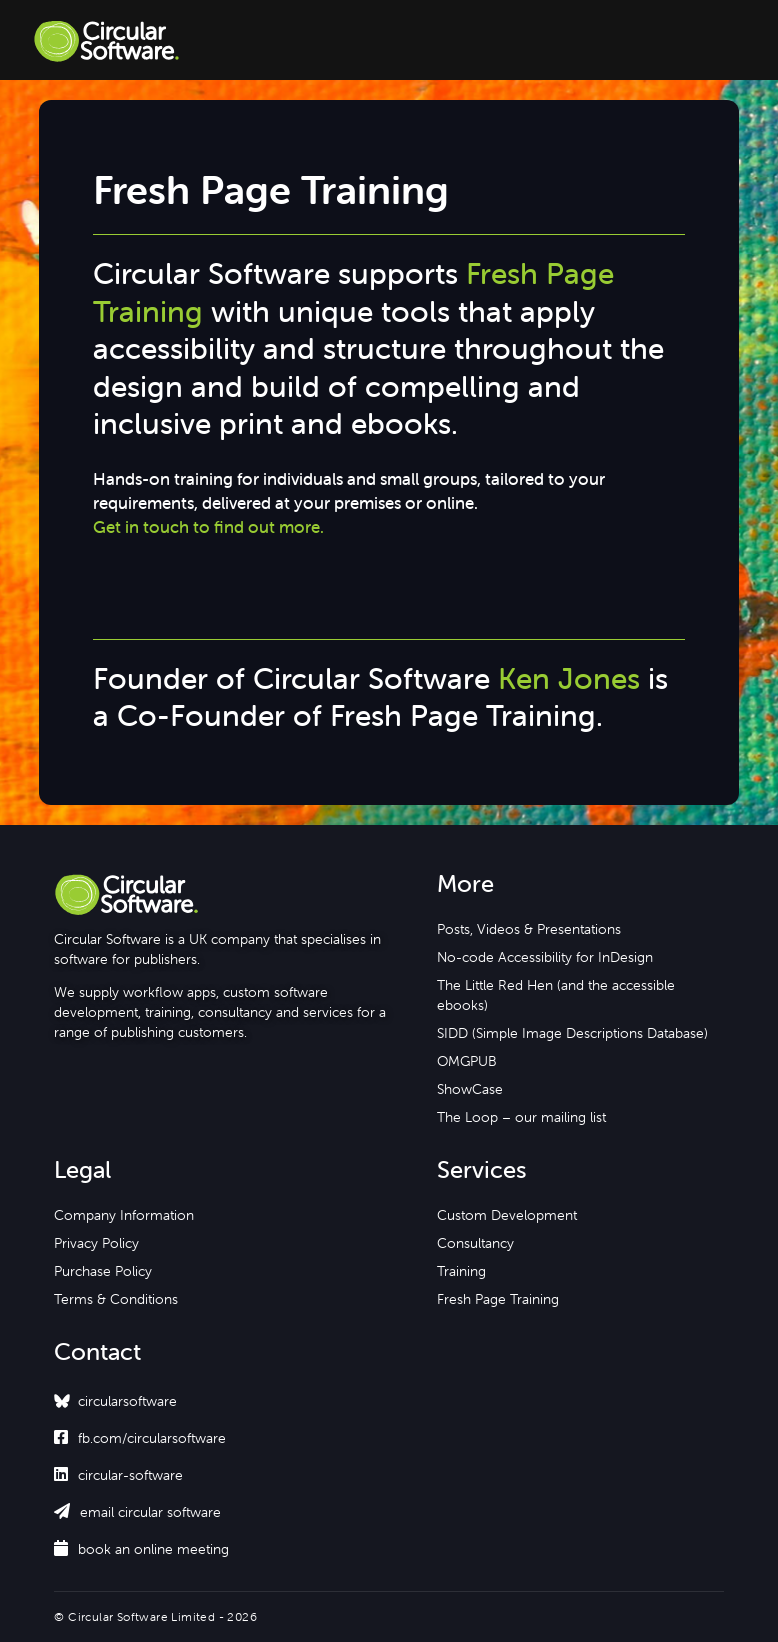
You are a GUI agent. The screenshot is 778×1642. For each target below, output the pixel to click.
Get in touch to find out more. (208, 527)
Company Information (124, 1215)
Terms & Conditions (116, 1299)
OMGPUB (467, 1061)
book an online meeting (141, 1549)
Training (461, 1271)
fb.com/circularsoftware (140, 1438)
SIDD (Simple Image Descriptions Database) (572, 1033)
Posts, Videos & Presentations (529, 929)
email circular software (137, 1512)
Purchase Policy (103, 1271)
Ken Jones (569, 678)
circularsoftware (127, 1401)
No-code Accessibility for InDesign (545, 957)
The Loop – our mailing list (521, 1117)
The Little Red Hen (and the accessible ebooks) (556, 995)
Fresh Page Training (498, 1299)
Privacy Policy (96, 1243)
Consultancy (475, 1243)
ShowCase (470, 1089)
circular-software (118, 1475)
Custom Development (507, 1215)
